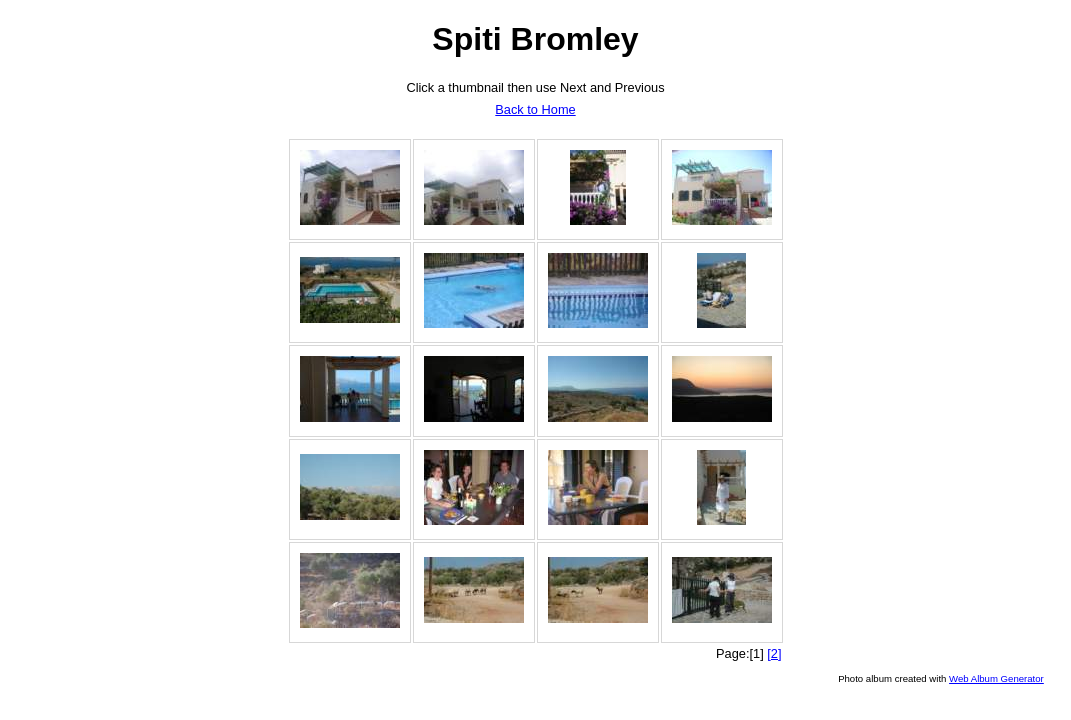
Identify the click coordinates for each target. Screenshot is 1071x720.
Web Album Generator (996, 678)
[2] (774, 653)
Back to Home (535, 109)
